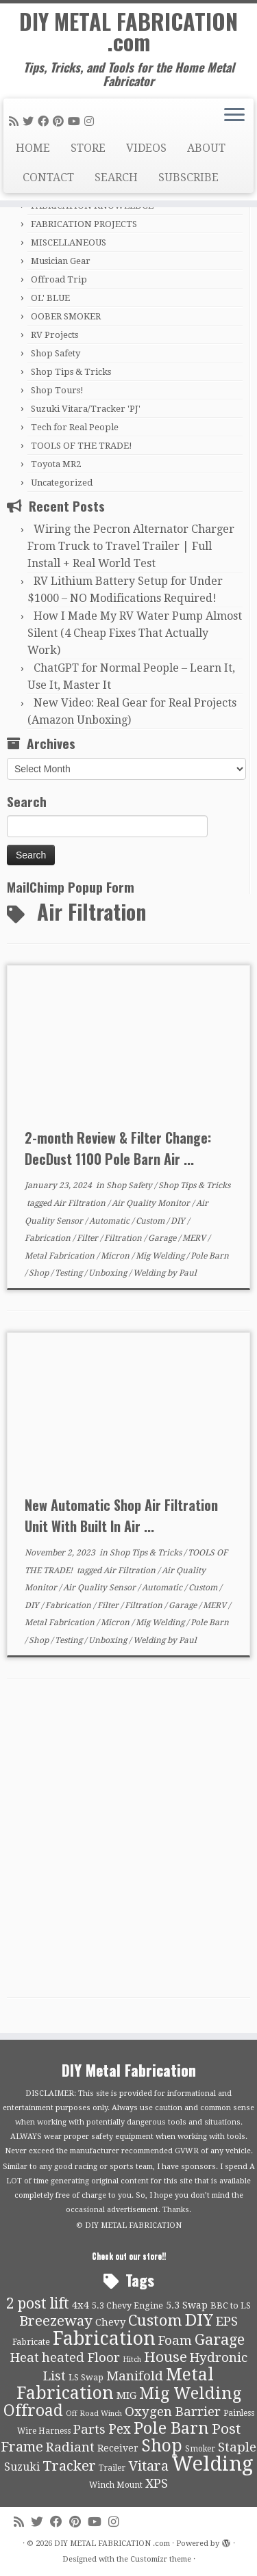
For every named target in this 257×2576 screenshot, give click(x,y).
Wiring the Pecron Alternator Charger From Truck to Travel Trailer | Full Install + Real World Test (130, 546)
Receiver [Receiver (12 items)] (117, 2448)
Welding (150, 1273)
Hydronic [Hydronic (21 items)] (218, 2357)
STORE (88, 148)
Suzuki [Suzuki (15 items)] (22, 2466)
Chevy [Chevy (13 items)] (110, 2322)
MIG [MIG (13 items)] (126, 2395)
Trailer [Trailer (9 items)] (112, 2468)
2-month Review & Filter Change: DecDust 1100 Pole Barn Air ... (118, 1148)
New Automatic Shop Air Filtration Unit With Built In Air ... (121, 1515)
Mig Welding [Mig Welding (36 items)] (190, 2393)
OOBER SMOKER (66, 316)
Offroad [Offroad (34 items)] (33, 2411)
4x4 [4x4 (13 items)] (80, 2305)
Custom (151, 1221)
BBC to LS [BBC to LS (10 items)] (230, 2305)
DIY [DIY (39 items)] (199, 2320)
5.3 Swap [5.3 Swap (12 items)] (187, 2305)
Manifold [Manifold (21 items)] (134, 2376)
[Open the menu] (234, 116)
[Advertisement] (128, 1848)
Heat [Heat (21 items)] (24, 2357)
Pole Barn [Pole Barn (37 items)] (171, 2428)
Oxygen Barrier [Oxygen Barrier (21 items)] (173, 2411)
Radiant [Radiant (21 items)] (70, 2447)
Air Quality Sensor (100, 1587)
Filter (88, 1238)
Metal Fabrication (61, 1256)
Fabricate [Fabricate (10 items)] (31, 2342)
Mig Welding (161, 1256)
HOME (33, 148)
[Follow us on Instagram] (91, 121)
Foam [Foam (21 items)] (175, 2340)
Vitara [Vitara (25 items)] (148, 2466)
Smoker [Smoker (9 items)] (200, 2449)
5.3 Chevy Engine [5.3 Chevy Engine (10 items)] (127, 2305)
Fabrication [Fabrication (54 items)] (104, 2338)
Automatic (110, 1221)
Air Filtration (80, 1203)
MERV (195, 1238)
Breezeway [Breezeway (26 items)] (56, 2321)
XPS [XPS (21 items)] (156, 2483)
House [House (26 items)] (165, 2357)
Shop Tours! (57, 390)
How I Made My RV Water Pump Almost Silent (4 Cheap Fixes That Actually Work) (134, 633)
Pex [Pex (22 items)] (119, 2429)
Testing (69, 1273)
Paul (188, 1273)
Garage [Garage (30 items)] (220, 2339)
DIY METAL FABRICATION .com (128, 32)
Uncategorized (62, 482)
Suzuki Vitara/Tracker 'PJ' (85, 409)
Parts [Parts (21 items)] (89, 2429)
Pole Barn (210, 1256)
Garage (163, 1238)
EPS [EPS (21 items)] (227, 2321)
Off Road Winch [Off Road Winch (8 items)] (94, 2413)
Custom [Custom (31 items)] (155, 2320)
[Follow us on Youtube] (76, 121)
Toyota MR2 (56, 464)
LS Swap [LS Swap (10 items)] (86, 2377)
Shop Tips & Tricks (71, 372)
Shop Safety (55, 353)
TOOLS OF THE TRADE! (81, 446)
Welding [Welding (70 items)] (212, 2463)
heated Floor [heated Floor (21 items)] (81, 2357)
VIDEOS (146, 148)
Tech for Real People (75, 427)
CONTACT (48, 177)
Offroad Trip (59, 279)
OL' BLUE (50, 298)
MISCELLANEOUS (68, 242)
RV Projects (54, 335)
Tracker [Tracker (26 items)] (69, 2466)
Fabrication (49, 1238)
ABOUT (206, 148)
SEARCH (116, 177)
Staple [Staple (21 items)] (237, 2447)
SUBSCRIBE (188, 177)
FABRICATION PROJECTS (84, 224)
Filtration (124, 1238)
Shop (40, 1273)
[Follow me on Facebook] (45, 121)
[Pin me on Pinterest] (60, 121)
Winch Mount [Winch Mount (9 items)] (116, 2485)
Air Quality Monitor (152, 1203)
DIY (179, 1221)
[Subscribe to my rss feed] (16, 121)
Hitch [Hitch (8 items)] (132, 2359)
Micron (116, 1256)
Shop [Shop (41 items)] (161, 2446)
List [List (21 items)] (54, 2376)
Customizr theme (160, 2559)
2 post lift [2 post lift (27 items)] (37, 2303)
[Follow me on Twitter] (30, 121)
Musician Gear (60, 261)
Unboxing (108, 1273)
